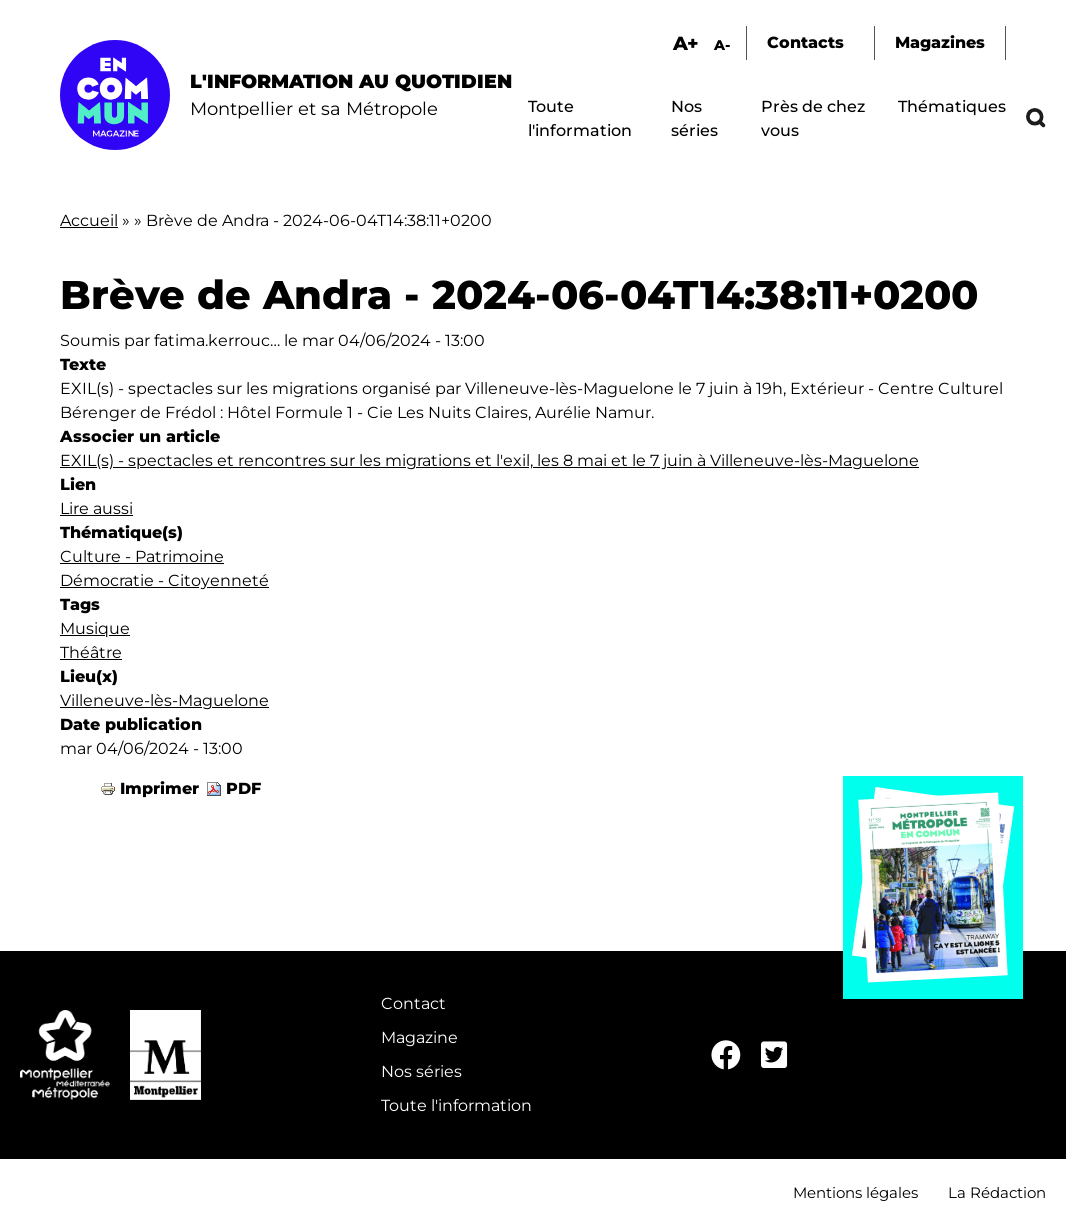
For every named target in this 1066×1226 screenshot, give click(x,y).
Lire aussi (96, 508)
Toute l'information (456, 1105)
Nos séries (421, 1071)
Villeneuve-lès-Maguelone (164, 700)
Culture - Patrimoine (142, 556)
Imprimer (159, 788)
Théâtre (91, 652)
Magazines (940, 42)
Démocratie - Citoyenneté (164, 580)
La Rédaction (997, 1192)
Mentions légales (855, 1192)
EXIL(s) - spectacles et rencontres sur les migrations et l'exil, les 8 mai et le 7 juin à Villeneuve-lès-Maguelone (489, 460)
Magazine (419, 1037)
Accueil (89, 220)
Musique (95, 628)
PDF (243, 788)
